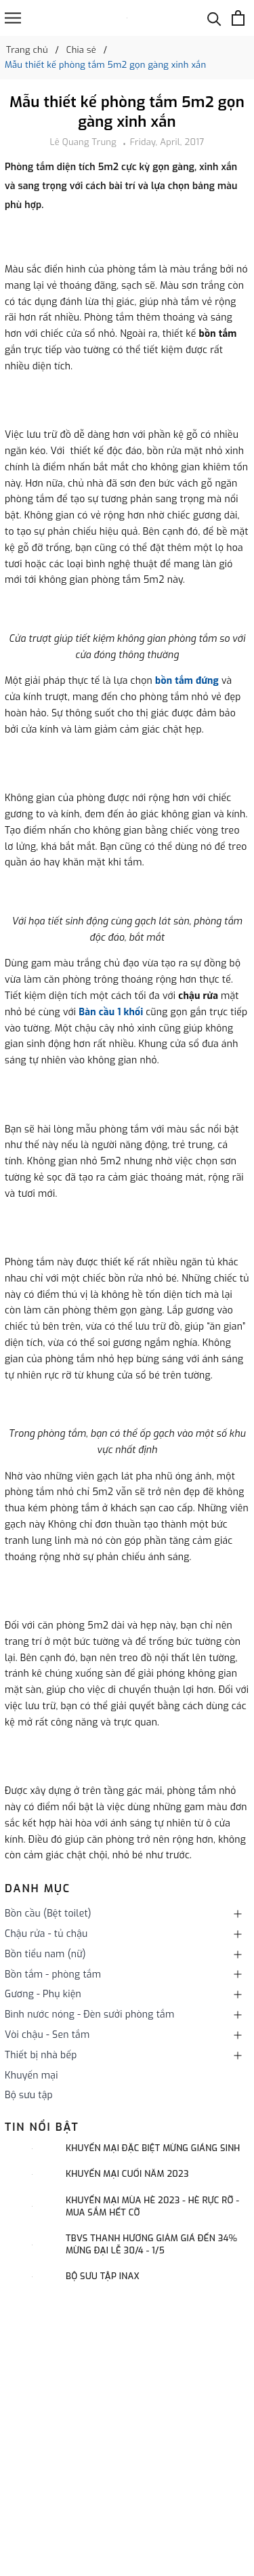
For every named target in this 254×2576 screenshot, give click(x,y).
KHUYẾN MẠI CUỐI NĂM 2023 (127, 2174)
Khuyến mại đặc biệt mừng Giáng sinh (153, 2148)
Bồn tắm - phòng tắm (53, 1974)
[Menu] (13, 18)
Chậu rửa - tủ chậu (46, 1933)
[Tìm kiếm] (214, 18)
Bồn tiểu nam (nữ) (45, 1954)
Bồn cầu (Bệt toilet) (48, 1913)
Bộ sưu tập (29, 2095)
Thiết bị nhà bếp (41, 2055)
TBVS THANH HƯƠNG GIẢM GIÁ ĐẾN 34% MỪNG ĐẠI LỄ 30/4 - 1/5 (151, 2244)
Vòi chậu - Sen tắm (47, 2034)
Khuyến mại (31, 2075)
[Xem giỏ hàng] (238, 18)
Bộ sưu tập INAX (103, 2276)
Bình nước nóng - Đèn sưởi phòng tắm (89, 2014)
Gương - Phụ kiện (43, 1994)
